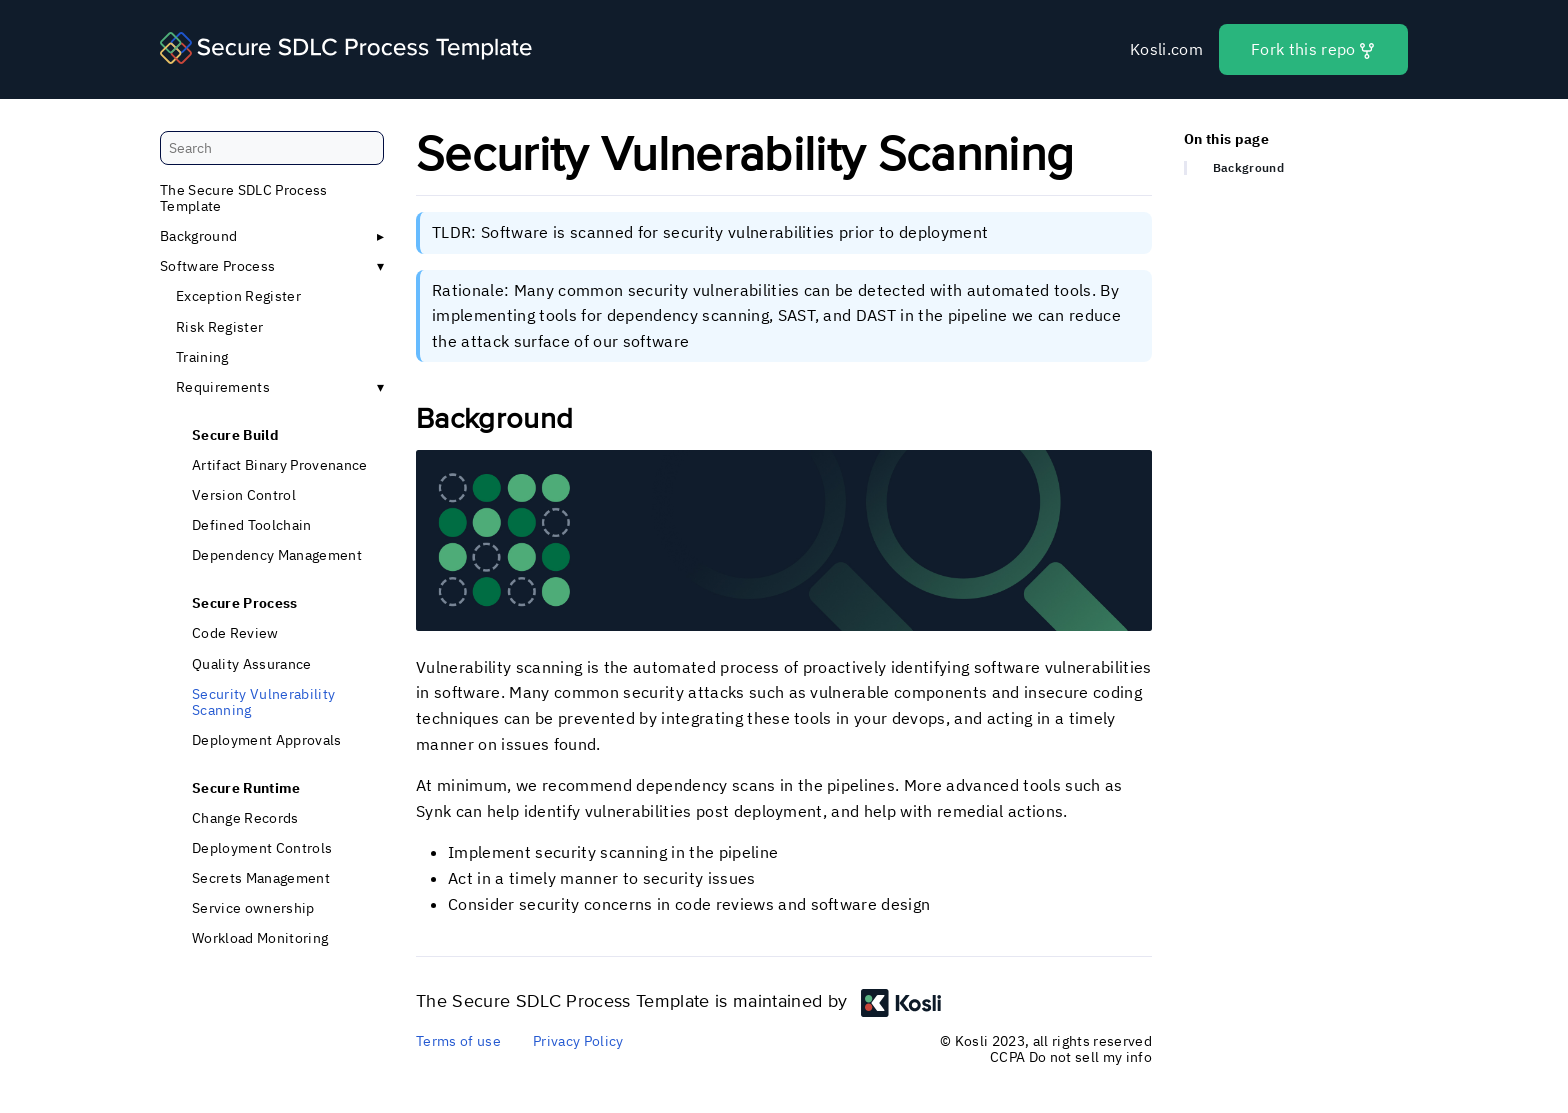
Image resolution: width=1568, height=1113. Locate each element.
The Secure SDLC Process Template (244, 198)
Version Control (244, 495)
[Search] (272, 148)
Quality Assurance (252, 664)
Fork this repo (1313, 49)
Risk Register (219, 327)
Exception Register (238, 297)
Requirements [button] (223, 387)
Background (1248, 169)
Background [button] (198, 237)
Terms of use (458, 1041)
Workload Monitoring (260, 939)
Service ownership (253, 909)
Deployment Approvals (267, 740)
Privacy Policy (578, 1041)
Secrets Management (261, 879)
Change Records (245, 818)
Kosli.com (1166, 49)
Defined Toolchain (252, 526)
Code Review (235, 634)
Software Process (217, 267)
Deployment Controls (262, 848)
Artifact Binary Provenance (280, 465)
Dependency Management (277, 556)
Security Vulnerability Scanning (263, 702)
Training (202, 357)
